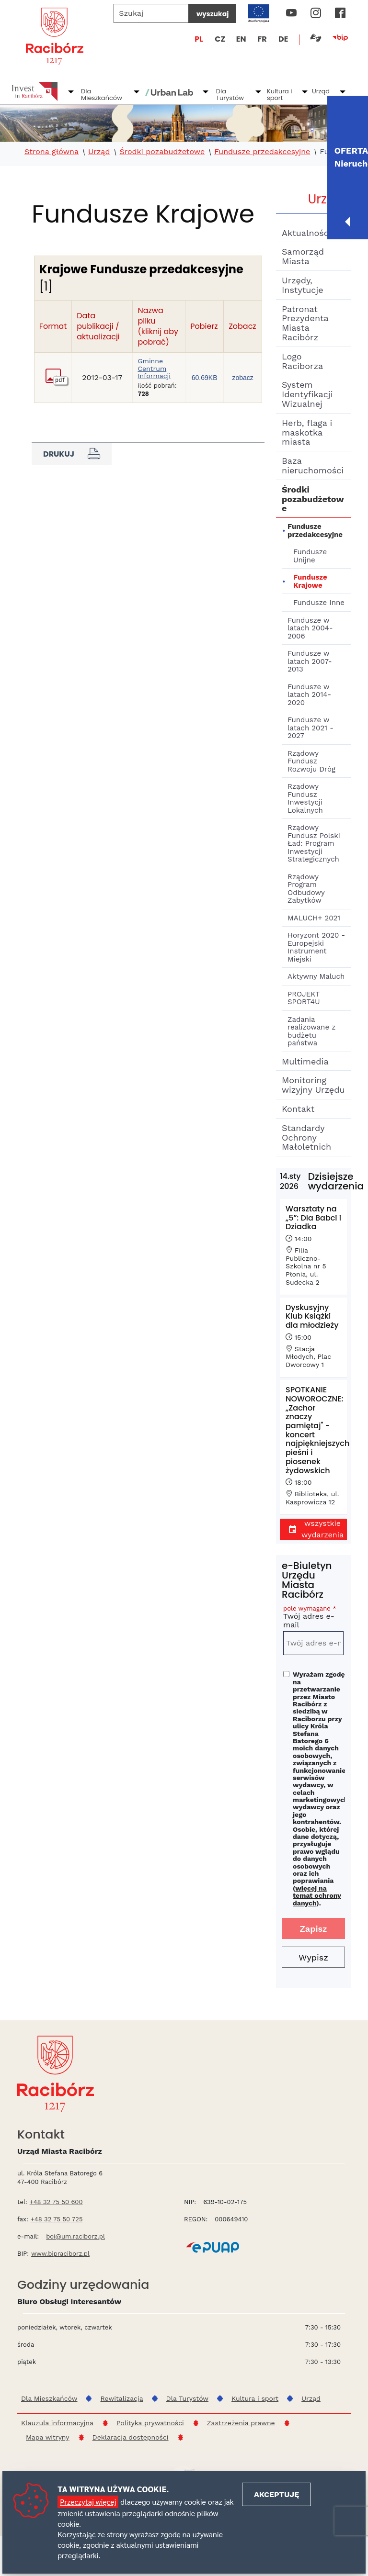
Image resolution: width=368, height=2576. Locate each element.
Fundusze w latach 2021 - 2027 (311, 728)
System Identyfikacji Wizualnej (307, 394)
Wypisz (313, 1957)
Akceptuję (276, 2494)
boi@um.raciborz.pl (75, 2236)
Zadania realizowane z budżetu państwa (311, 1031)
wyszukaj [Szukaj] (212, 14)
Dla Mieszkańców (101, 94)
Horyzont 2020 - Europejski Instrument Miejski (316, 947)
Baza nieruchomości (313, 465)
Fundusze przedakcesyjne (262, 151)
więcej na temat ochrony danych (317, 1895)
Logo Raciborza (302, 361)
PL (199, 39)
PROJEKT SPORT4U (304, 998)
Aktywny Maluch (316, 976)
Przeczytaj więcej (88, 2502)
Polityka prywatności (150, 2423)
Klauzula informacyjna (57, 2423)
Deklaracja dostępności (130, 2437)
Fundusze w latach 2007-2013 (310, 661)
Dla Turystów (230, 94)
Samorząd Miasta (303, 256)
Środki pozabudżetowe (162, 151)
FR (262, 39)
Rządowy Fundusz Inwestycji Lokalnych (305, 798)
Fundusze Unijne (310, 556)
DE (283, 39)
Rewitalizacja (121, 2398)
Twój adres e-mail (313, 1618)
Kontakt (298, 1109)
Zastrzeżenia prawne (241, 2423)
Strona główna (51, 151)
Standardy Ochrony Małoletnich (306, 1137)
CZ (220, 39)
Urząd (321, 91)
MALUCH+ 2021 (314, 918)
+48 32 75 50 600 (56, 2202)
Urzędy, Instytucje (302, 285)
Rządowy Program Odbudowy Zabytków (306, 889)
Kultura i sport (279, 94)
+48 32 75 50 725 (57, 2219)
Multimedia (305, 1061)
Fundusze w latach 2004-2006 (310, 628)
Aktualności (306, 233)
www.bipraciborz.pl (60, 2253)
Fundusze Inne (319, 602)
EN (241, 39)
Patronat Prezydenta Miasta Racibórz (305, 323)
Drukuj (71, 454)
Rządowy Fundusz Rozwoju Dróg (311, 761)
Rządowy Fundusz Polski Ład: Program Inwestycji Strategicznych (314, 843)
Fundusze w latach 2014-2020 (309, 695)
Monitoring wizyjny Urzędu (313, 1085)
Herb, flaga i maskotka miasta (307, 432)
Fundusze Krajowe (310, 581)
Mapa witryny (47, 2437)
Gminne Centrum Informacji (154, 369)
